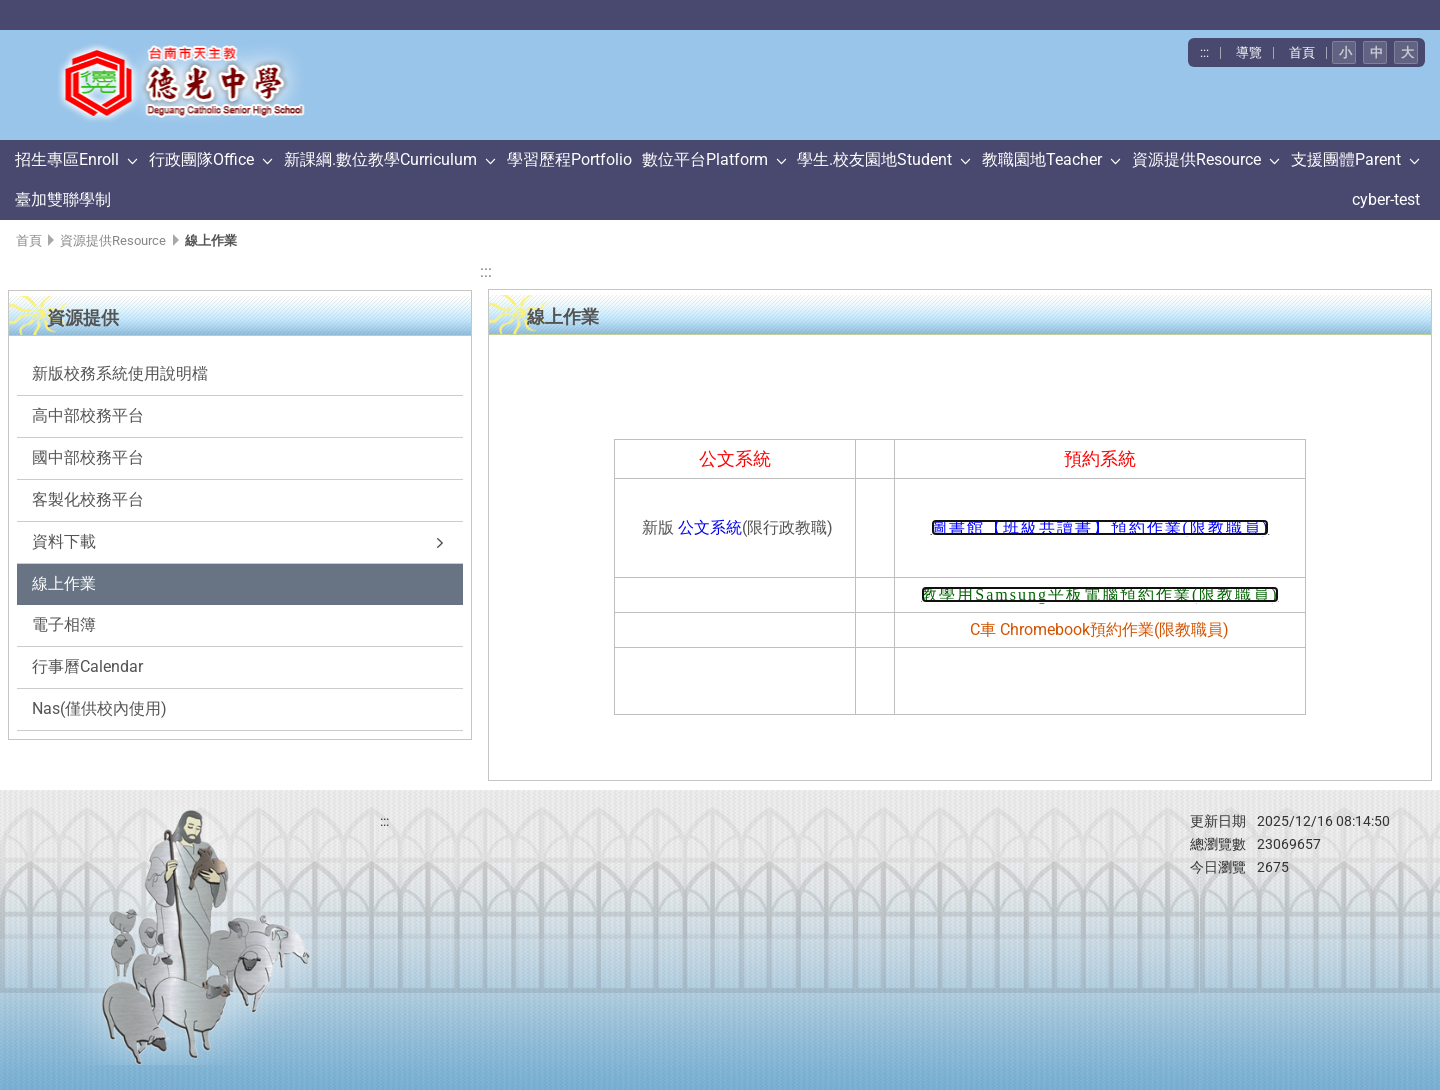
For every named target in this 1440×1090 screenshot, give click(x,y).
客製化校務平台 (88, 499)
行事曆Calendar (87, 666)
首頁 (1302, 52)
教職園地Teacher (1042, 159)
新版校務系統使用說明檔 (120, 373)
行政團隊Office (201, 159)
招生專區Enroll (67, 159)
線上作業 (64, 583)
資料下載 (64, 541)
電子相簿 (64, 624)
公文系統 (710, 527)
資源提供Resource (1196, 159)
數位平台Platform (705, 159)
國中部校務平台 (88, 457)
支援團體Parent (1346, 159)
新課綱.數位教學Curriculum (380, 159)
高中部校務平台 (88, 415)
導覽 (1249, 52)
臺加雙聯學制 (63, 199)
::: (1204, 52)
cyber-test (1386, 199)
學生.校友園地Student (874, 159)
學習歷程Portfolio (569, 159)
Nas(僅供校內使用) (99, 708)
